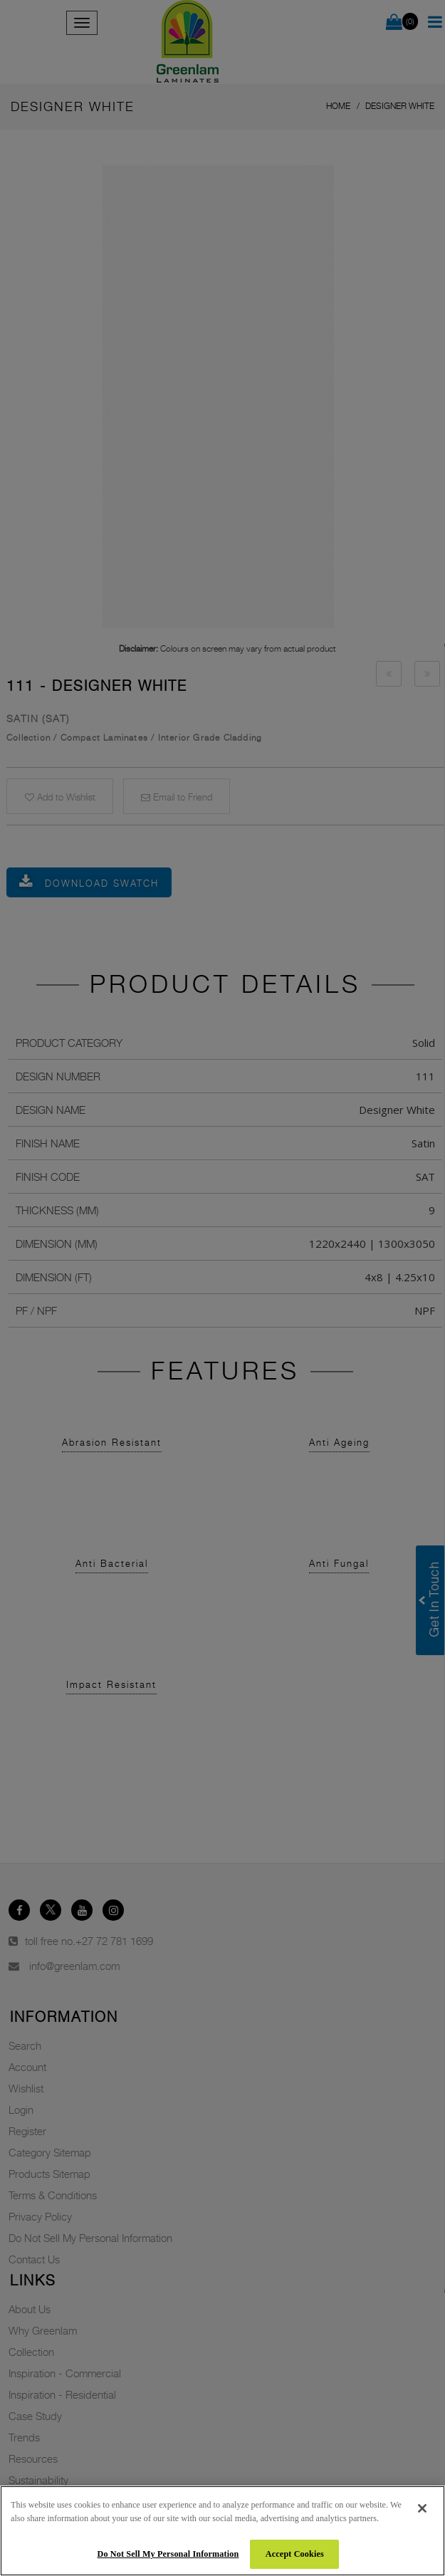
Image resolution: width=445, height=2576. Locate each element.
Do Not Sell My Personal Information (168, 2554)
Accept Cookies (295, 2554)
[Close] (422, 2508)
